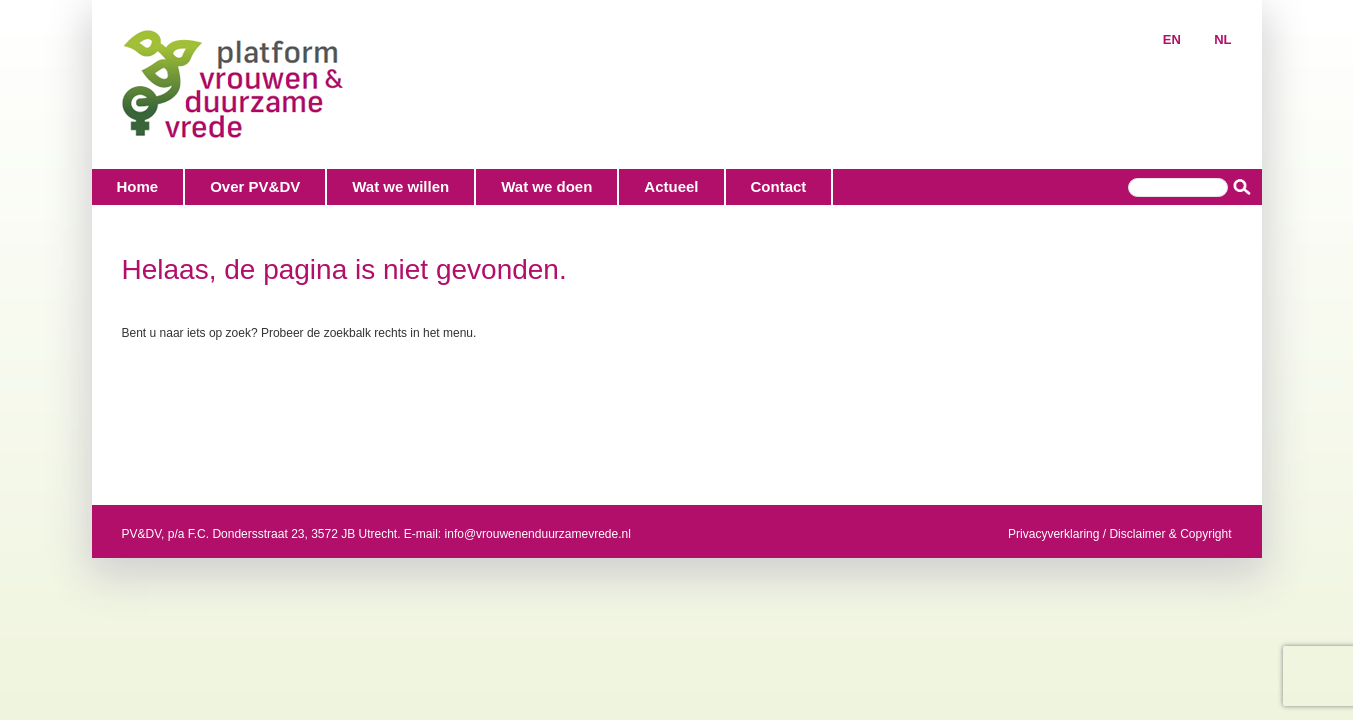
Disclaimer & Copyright (1170, 534)
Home (138, 186)
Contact (779, 186)
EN (1172, 39)
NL (1222, 39)
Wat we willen (400, 186)
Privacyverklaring (1053, 534)
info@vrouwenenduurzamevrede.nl (538, 534)
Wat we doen (546, 186)
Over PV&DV (255, 186)
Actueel (671, 186)
